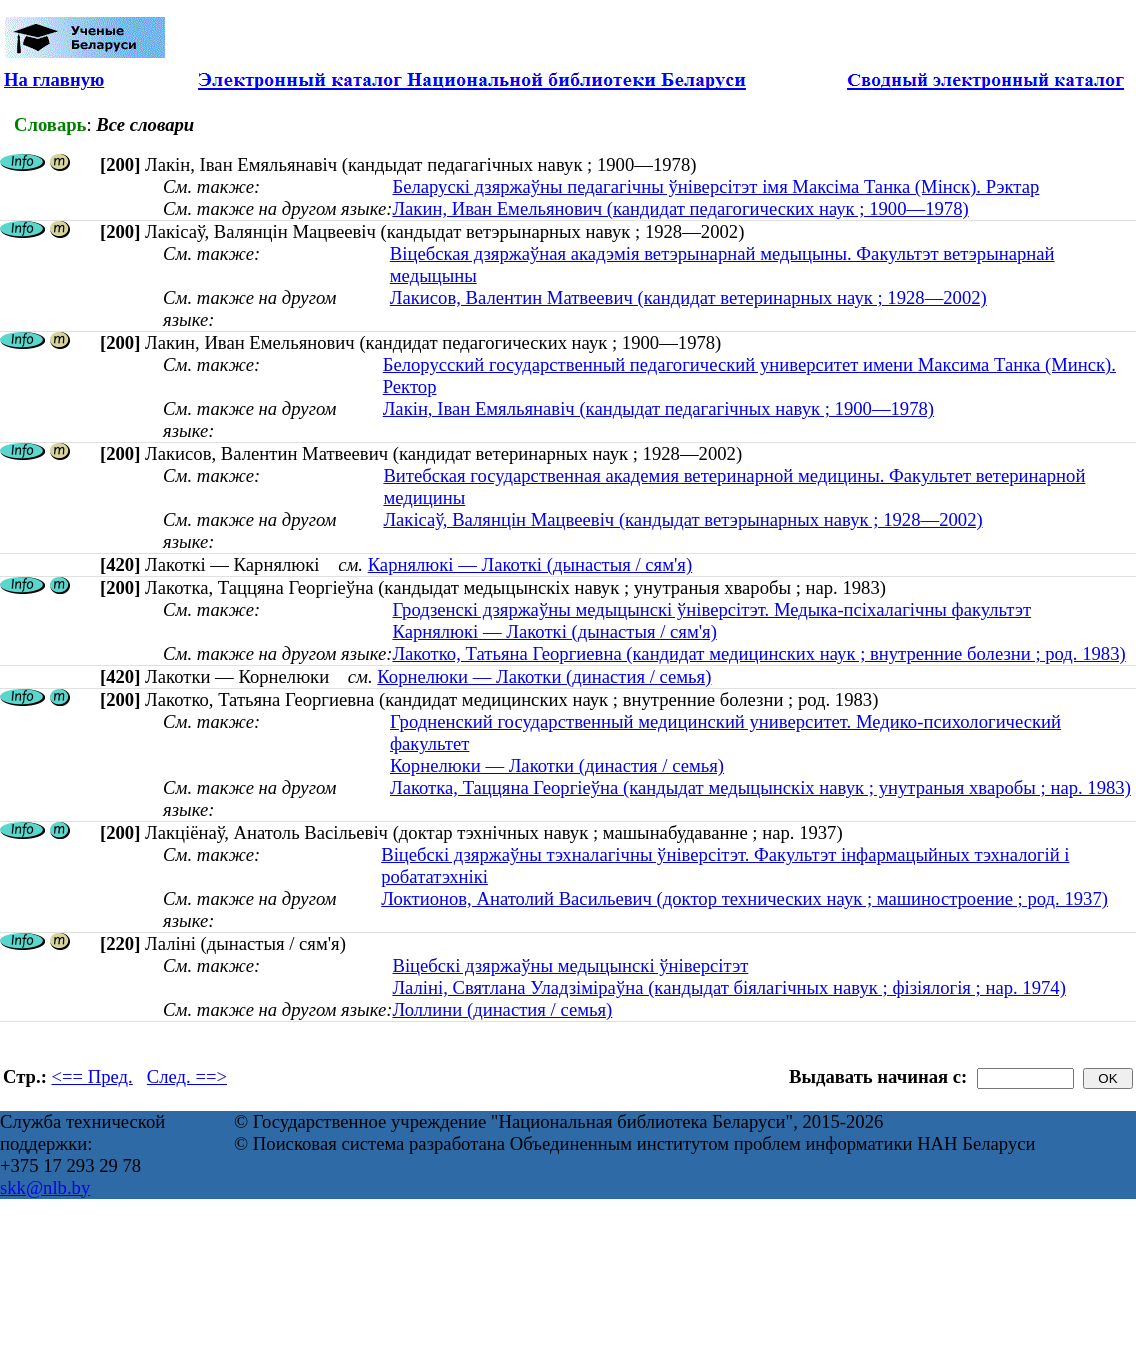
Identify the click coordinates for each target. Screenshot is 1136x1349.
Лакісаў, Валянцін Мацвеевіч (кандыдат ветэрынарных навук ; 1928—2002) (682, 519)
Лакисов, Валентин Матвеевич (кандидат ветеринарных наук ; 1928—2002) (688, 297)
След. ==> (187, 1076)
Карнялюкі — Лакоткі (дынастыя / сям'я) (530, 564)
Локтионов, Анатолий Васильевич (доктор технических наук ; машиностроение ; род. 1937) (744, 898)
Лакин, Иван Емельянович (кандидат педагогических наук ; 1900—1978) (680, 208)
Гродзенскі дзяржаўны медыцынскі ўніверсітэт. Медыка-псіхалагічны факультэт (711, 609)
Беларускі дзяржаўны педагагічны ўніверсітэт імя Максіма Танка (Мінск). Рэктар (715, 186)
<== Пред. (92, 1076)
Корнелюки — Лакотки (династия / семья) (544, 676)
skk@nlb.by (45, 1187)
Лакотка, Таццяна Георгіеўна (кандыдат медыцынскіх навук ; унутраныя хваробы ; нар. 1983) (760, 787)
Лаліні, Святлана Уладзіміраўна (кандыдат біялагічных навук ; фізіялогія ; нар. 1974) (728, 987)
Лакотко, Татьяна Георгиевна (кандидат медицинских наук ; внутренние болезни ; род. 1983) (758, 653)
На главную (54, 79)
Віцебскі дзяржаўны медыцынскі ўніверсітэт (570, 965)
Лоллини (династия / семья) (502, 1009)
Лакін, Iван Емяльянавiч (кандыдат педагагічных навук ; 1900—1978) (658, 408)
